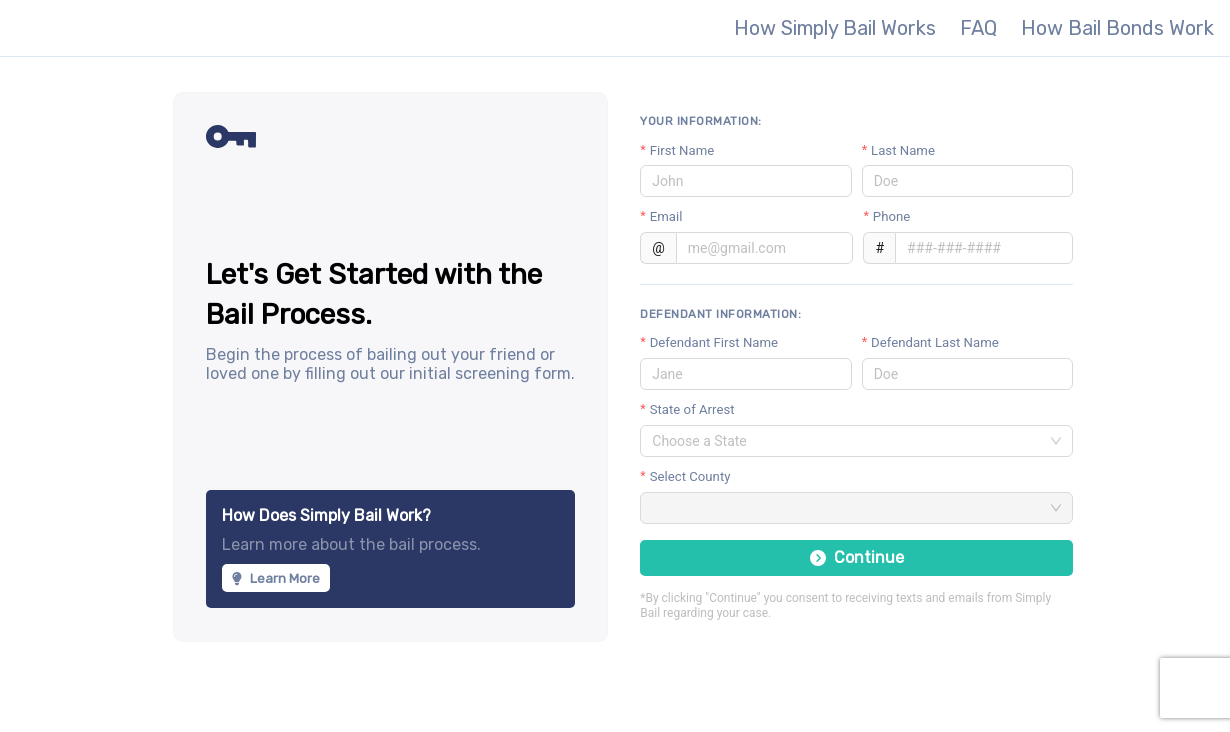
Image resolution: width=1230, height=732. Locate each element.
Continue (857, 557)
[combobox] (847, 441)
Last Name (903, 150)
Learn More (276, 578)
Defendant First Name (714, 342)
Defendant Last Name (935, 342)
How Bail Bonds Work (1117, 28)
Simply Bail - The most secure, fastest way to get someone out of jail (127, 28)
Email (666, 216)
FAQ (978, 28)
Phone (891, 216)
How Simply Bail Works (835, 28)
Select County (690, 476)
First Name (682, 150)
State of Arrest (692, 409)
